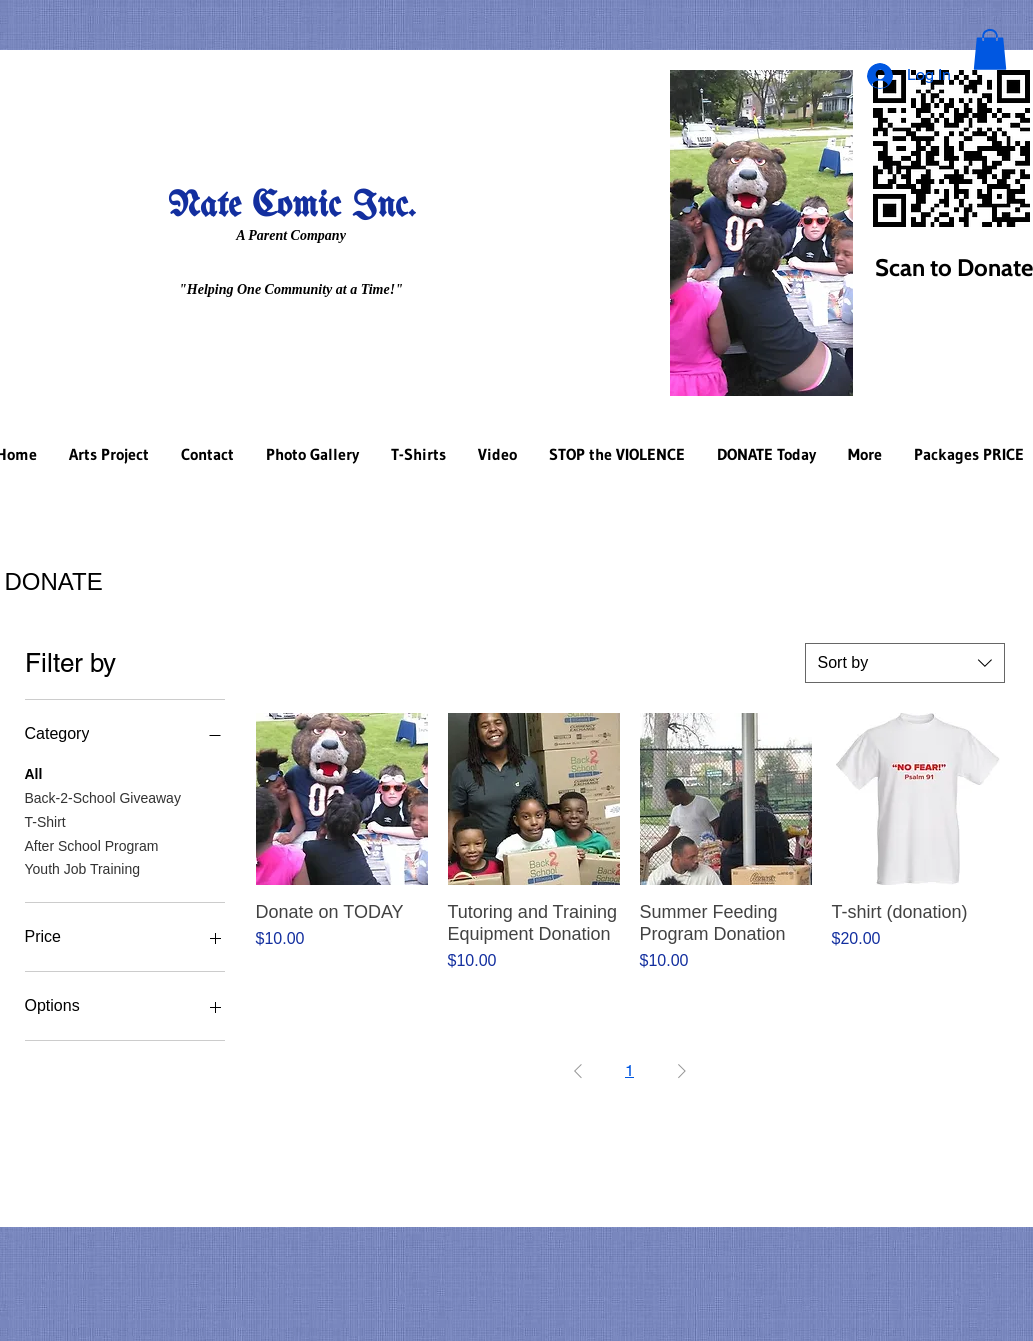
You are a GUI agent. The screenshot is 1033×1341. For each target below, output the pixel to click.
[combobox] (905, 663)
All (34, 772)
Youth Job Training (82, 867)
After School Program (92, 844)
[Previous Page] (578, 1071)
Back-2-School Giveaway (103, 796)
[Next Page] (682, 1071)
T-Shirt (45, 820)
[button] (990, 49)
